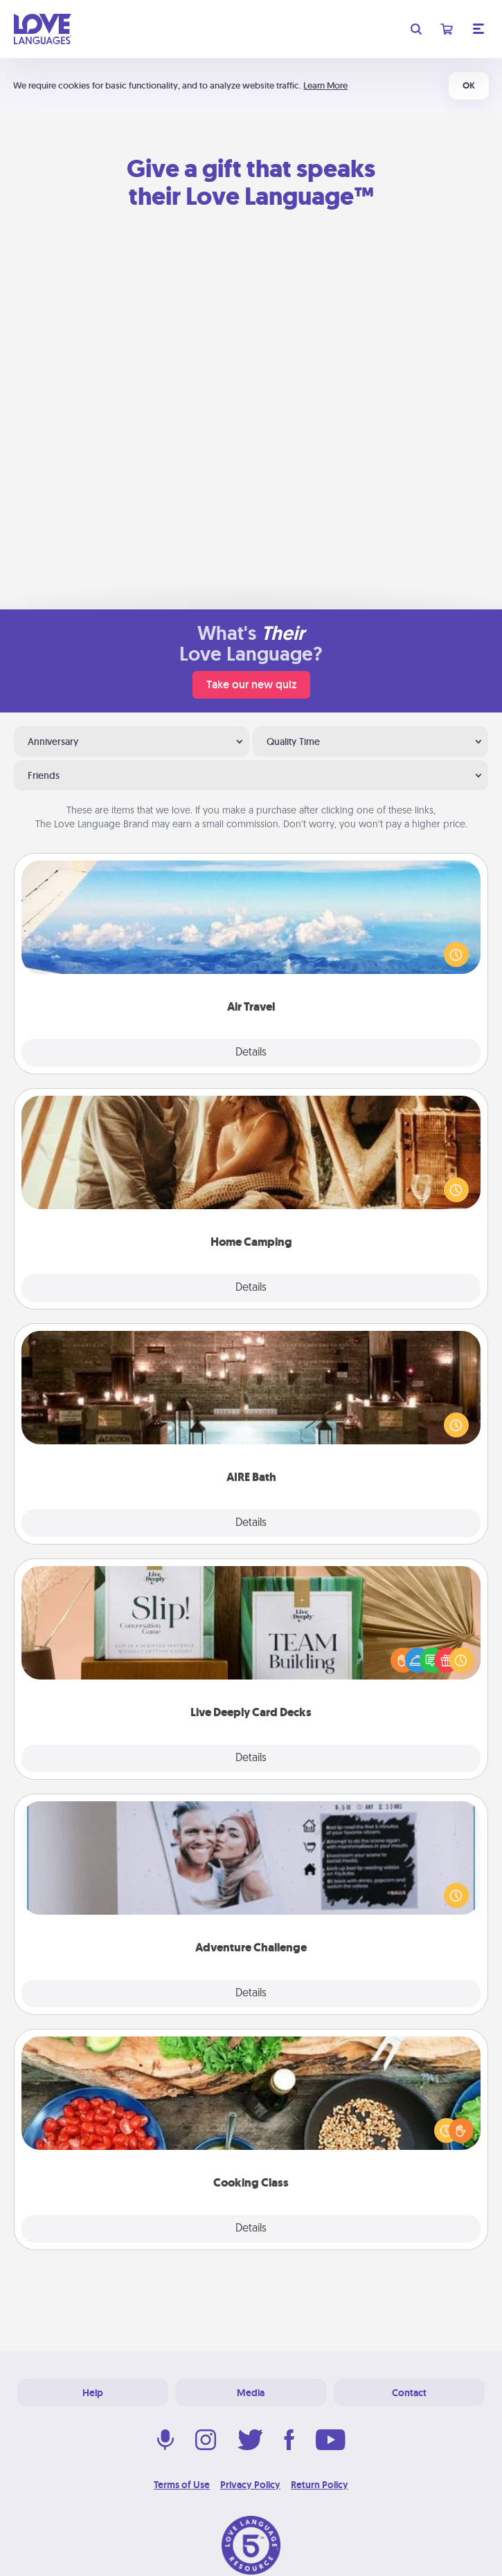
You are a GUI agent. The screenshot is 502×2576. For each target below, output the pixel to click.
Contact (409, 2392)
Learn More (325, 85)
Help (92, 2392)
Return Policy (319, 2484)
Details (251, 1052)
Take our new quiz (251, 684)
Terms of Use (182, 2484)
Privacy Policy (250, 2484)
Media (251, 2392)
